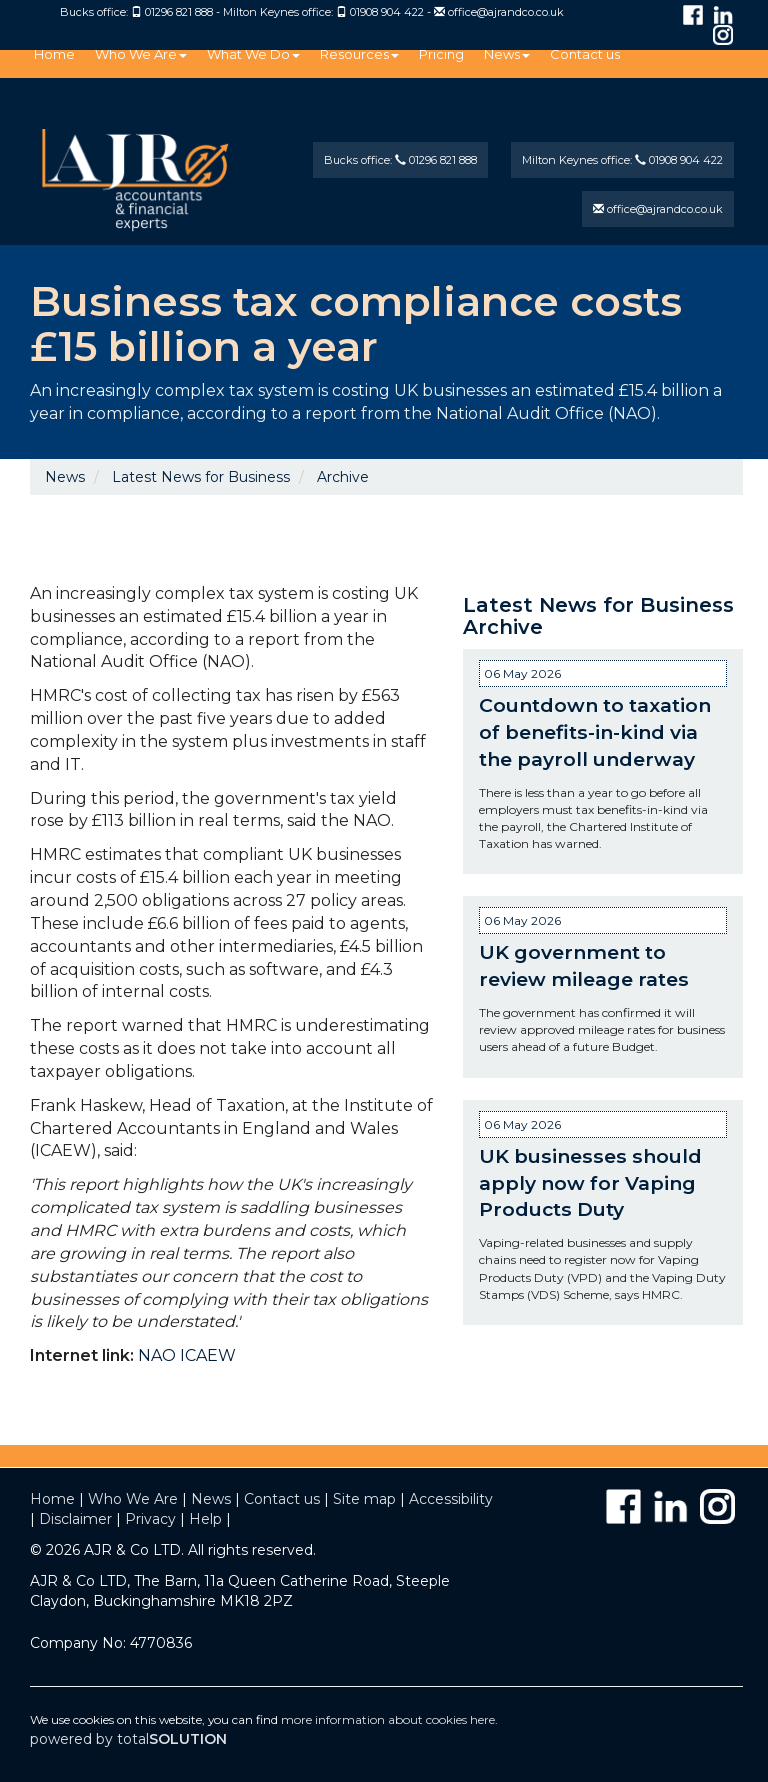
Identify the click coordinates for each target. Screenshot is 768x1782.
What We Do (253, 54)
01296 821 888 (179, 12)
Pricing (441, 54)
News (507, 54)
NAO (157, 1355)
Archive (343, 477)
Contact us (585, 54)
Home (54, 54)
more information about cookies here (388, 1719)
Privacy (150, 1519)
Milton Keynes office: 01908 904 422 (622, 160)
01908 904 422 (387, 12)
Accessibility (451, 1499)
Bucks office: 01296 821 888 (400, 160)
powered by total (128, 1739)
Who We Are (141, 54)
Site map (364, 1499)
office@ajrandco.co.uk (506, 12)
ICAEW (208, 1355)
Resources (359, 54)
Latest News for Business (201, 477)
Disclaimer (75, 1519)
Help (205, 1519)
